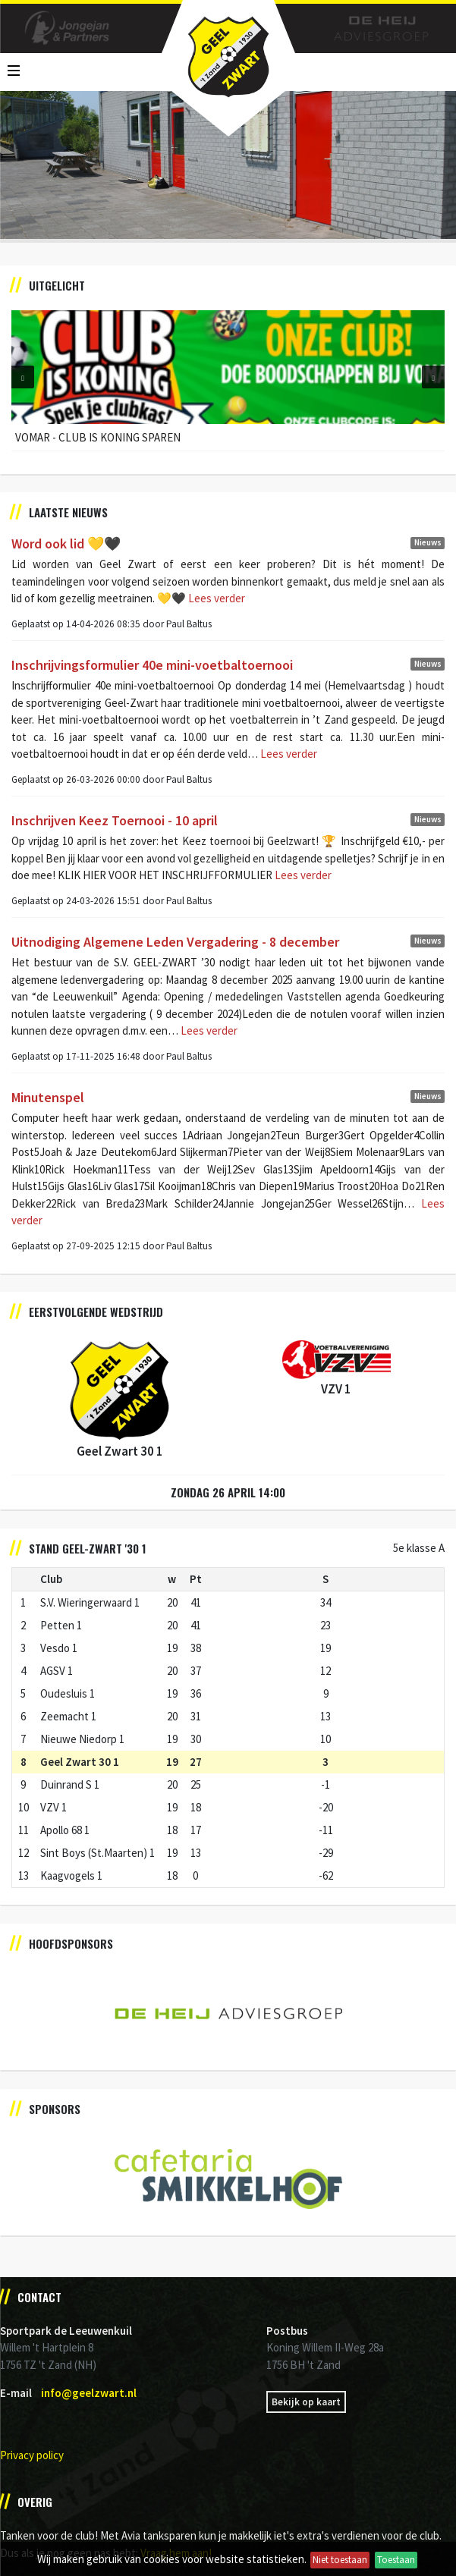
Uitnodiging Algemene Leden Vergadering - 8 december (175, 941)
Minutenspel (47, 1097)
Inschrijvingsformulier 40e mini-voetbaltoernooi (152, 665)
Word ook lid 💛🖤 (66, 543)
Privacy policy (32, 2455)
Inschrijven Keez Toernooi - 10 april (114, 820)
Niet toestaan (340, 2559)
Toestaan (396, 2559)
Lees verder (215, 598)
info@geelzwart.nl (89, 2393)
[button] (22, 377)
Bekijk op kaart (306, 2401)
